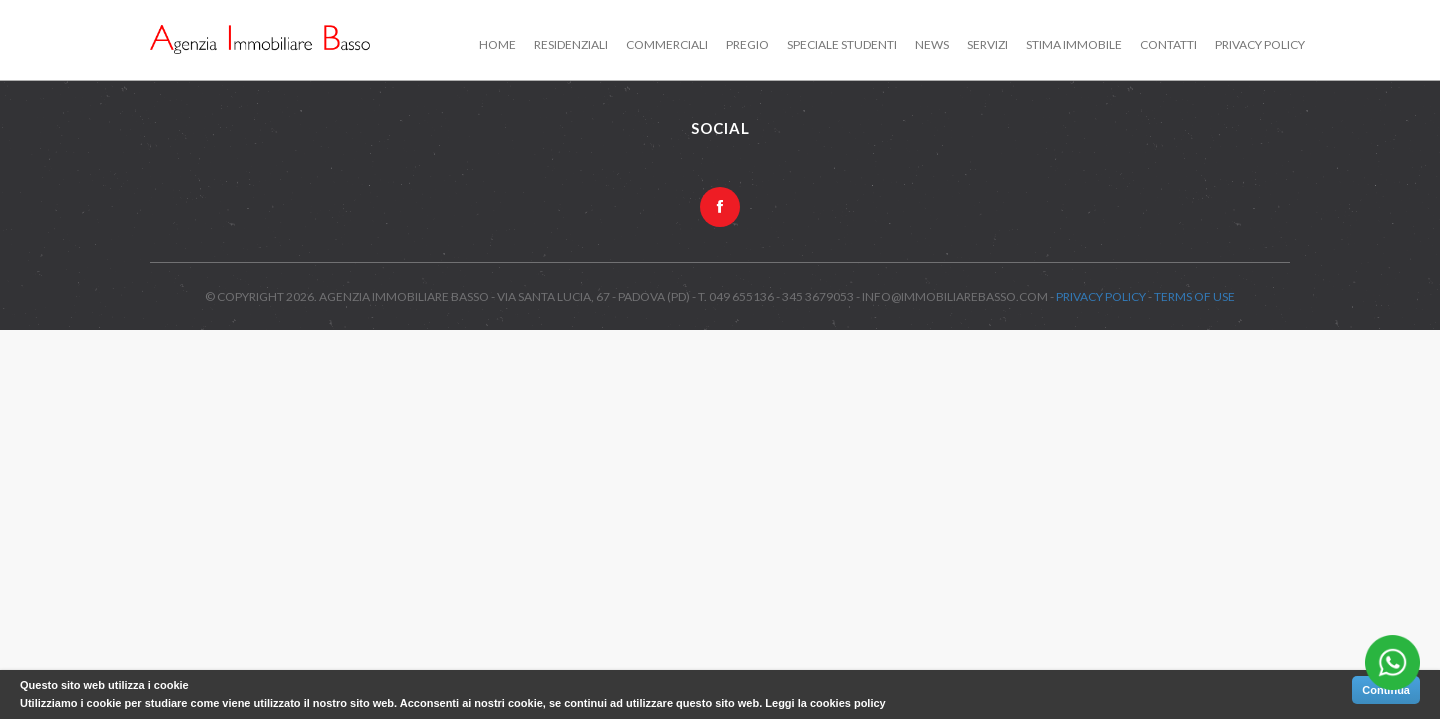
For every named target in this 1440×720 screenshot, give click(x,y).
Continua (1386, 690)
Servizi (987, 44)
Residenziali (571, 44)
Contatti (1168, 44)
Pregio (747, 44)
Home (497, 44)
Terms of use (1194, 296)
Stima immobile (1074, 44)
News (932, 44)
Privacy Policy (1260, 44)
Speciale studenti (842, 44)
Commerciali (667, 44)
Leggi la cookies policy (825, 703)
